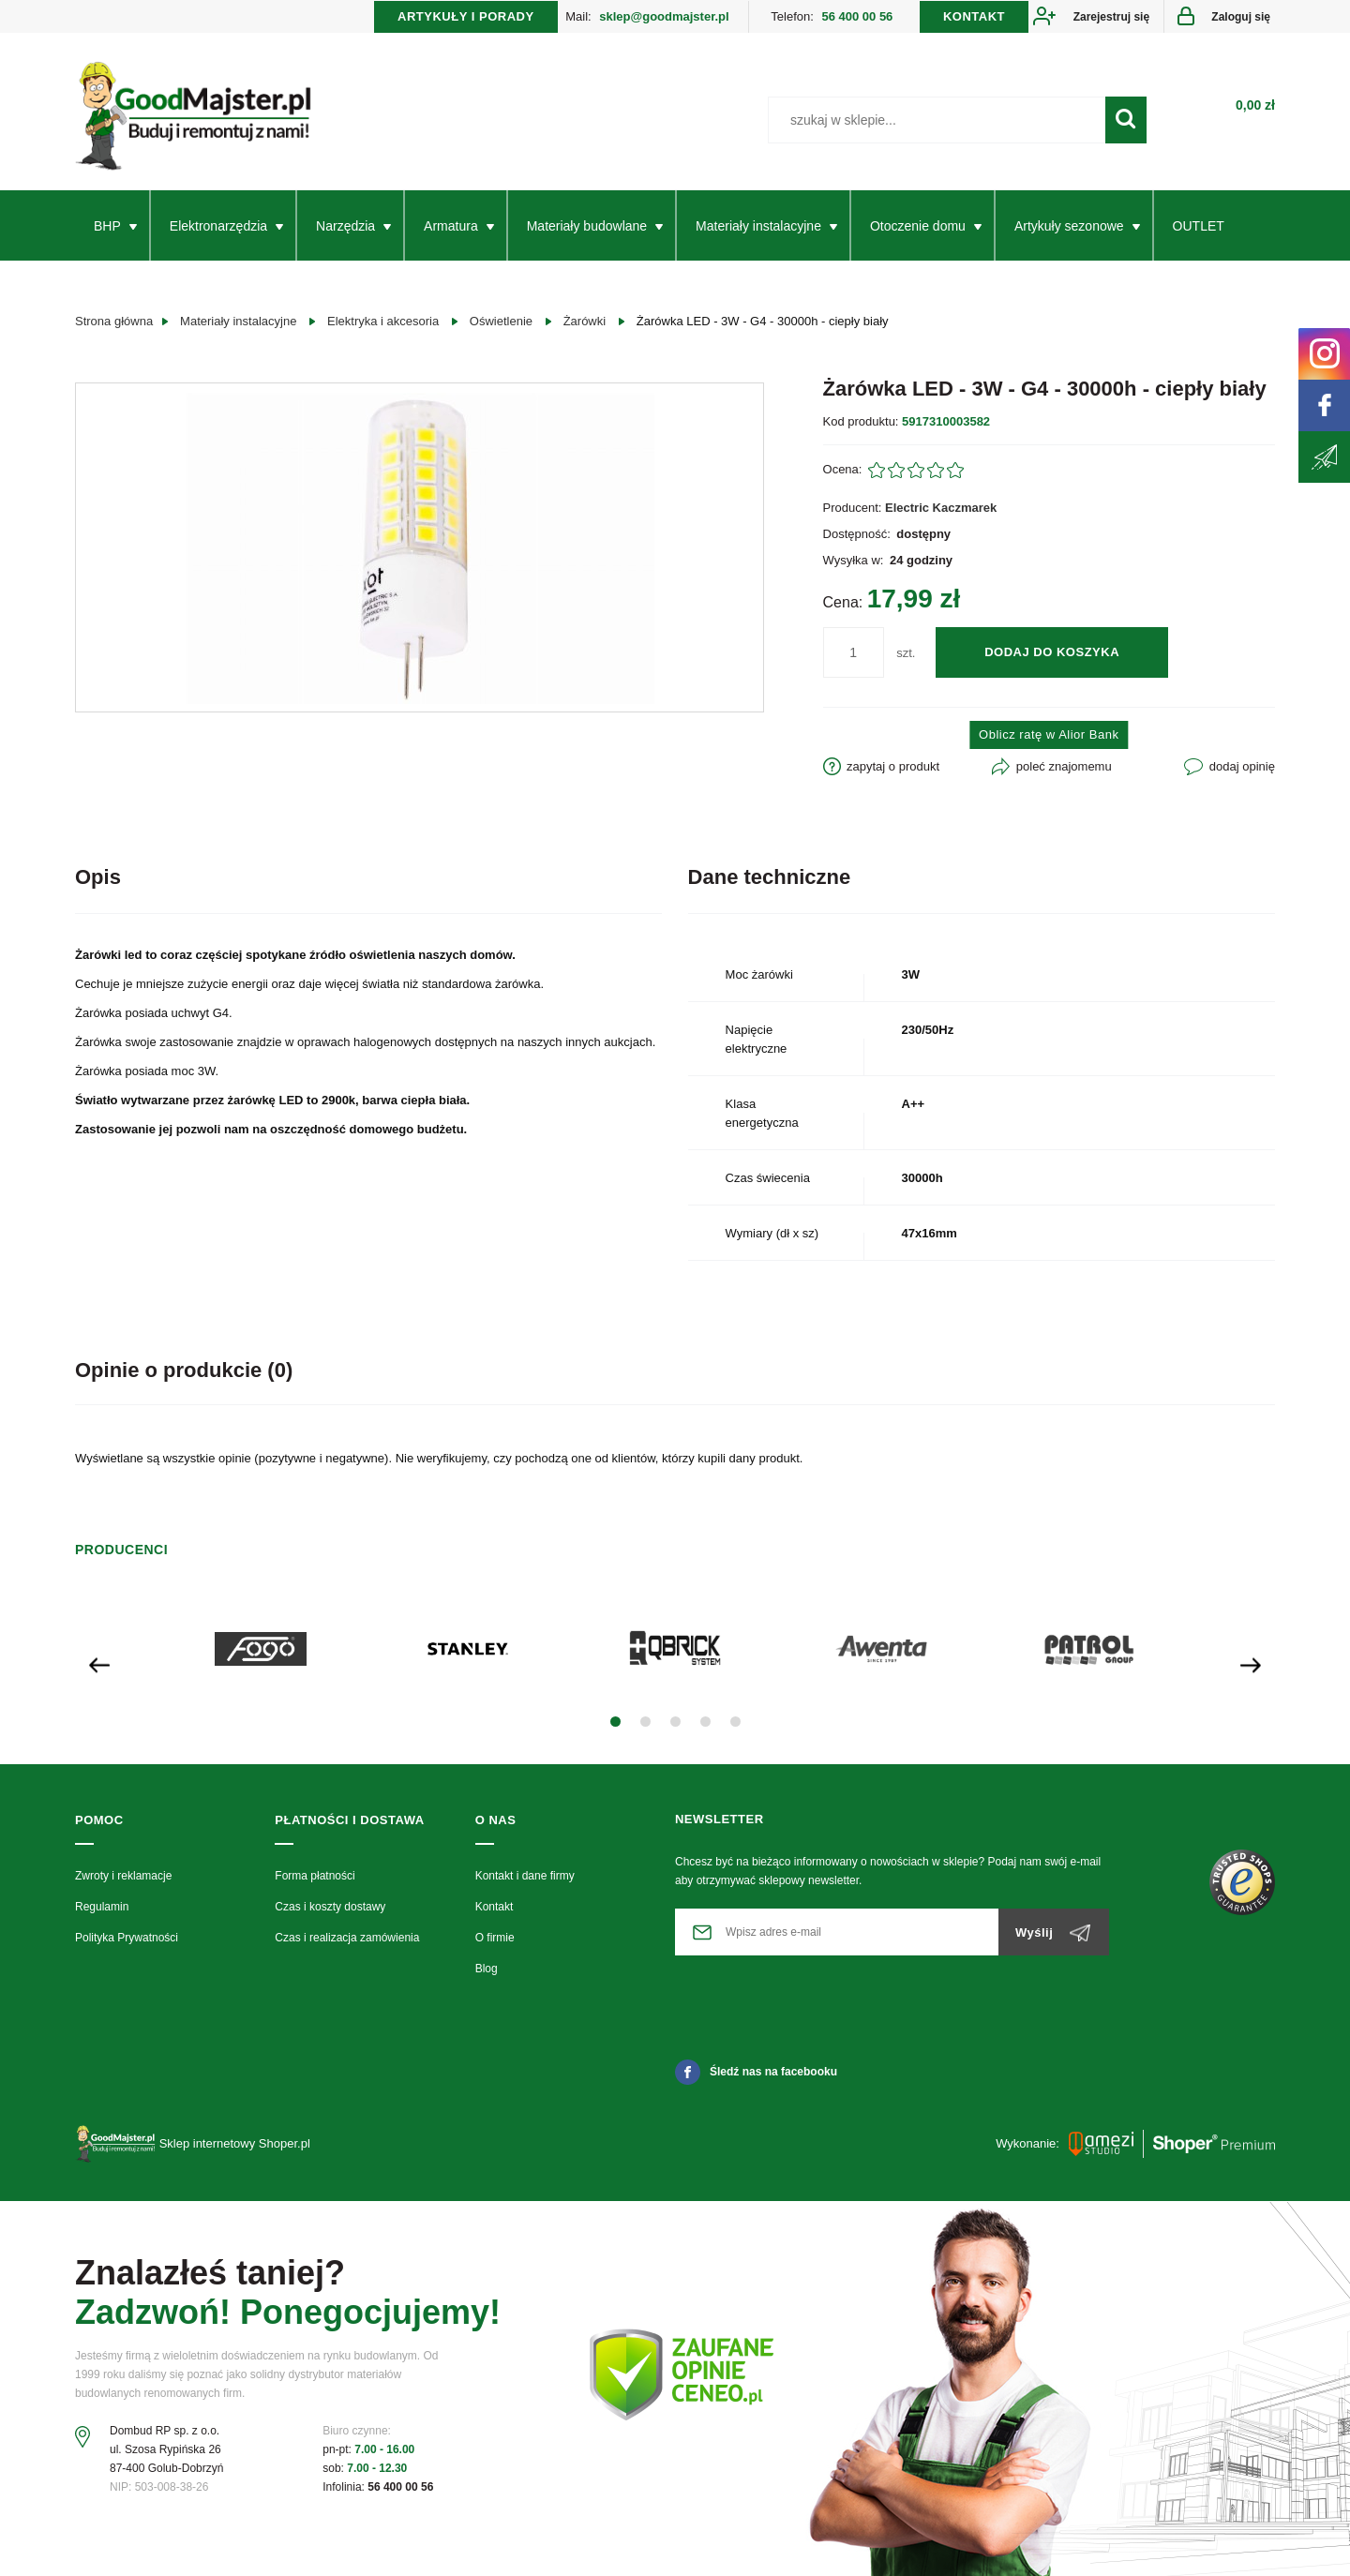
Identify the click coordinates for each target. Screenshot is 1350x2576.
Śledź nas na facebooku (756, 2071)
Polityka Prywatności (126, 1937)
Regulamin (101, 1906)
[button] (615, 1721)
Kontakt (494, 1906)
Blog (486, 1968)
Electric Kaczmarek (941, 508)
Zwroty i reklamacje (123, 1875)
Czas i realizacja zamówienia (347, 1937)
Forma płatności (314, 1875)
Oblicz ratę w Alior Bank (1048, 734)
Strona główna (114, 321)
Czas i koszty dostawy (330, 1906)
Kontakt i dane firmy (525, 1875)
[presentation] (99, 1663)
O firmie (495, 1937)
